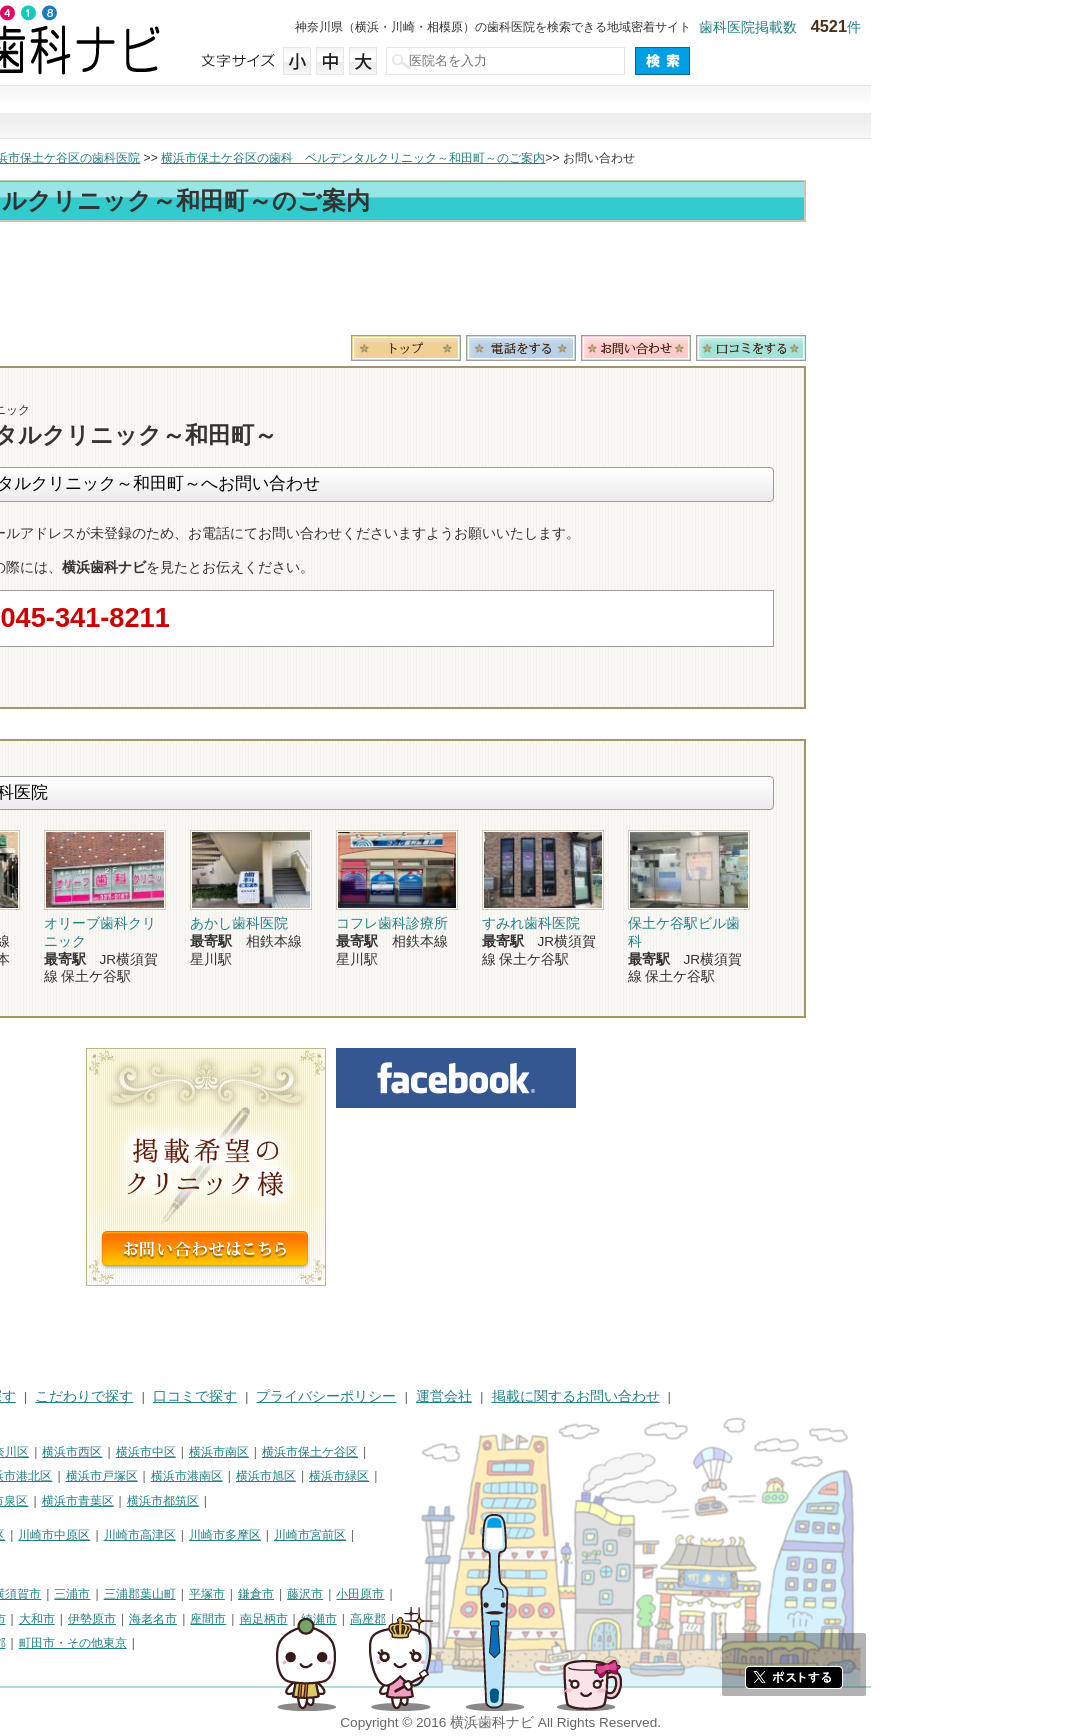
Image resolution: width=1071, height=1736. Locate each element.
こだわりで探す (536, 113)
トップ (28, 158)
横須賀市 (217, 1594)
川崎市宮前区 (510, 1535)
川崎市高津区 (340, 1535)
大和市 (237, 1619)
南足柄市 (464, 1619)
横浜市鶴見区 (96, 1452)
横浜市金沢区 (131, 1476)
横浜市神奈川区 (187, 1452)
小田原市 (560, 1594)
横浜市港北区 (216, 1476)
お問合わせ (836, 348)
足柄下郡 (182, 1643)
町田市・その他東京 (273, 1643)
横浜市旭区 (466, 1476)
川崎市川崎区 (96, 1535)
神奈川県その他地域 (64, 1594)
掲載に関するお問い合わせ (776, 1396)
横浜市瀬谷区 (46, 1501)
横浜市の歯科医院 (115, 158)
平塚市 (407, 1594)
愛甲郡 (126, 1643)
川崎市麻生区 (46, 1560)
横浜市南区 (419, 1452)
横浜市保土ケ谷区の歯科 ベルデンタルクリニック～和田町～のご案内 (553, 158)
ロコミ (951, 348)
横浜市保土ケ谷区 (510, 1452)
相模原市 (156, 1594)
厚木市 (188, 1619)
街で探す (264, 113)
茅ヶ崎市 (34, 1619)
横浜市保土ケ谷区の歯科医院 (262, 158)
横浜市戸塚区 (302, 1476)
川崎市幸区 (175, 1535)
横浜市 (28, 1452)
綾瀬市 (519, 1619)
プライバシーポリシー (526, 1396)
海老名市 (353, 1619)
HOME (30, 1396)
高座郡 (568, 1619)
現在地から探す (808, 113)
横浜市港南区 (387, 1476)
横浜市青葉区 (278, 1501)
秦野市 (138, 1619)
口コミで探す (672, 113)
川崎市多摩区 (425, 1535)
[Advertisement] (536, 282)
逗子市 (89, 1619)
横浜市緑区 (539, 1476)
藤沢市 (505, 1594)
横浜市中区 (346, 1452)
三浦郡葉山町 (340, 1594)
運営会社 (644, 1396)
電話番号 (721, 348)
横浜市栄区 (125, 1501)
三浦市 (272, 1594)
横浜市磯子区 (46, 1476)
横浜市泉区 (198, 1501)
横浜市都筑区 (363, 1501)
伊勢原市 (292, 1619)
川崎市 (28, 1535)
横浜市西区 (272, 1452)
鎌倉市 (456, 1594)
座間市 (408, 1619)
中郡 (22, 1643)
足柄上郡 (71, 1643)
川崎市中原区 (254, 1535)
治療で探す (400, 113)
